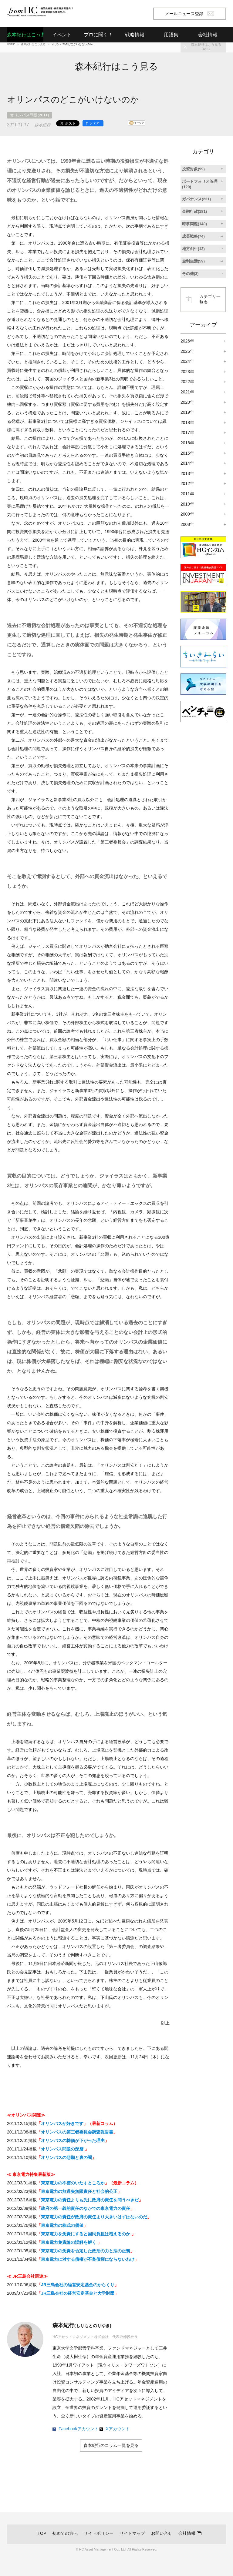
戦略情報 (134, 34)
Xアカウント (118, 2428)
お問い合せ (161, 2533)
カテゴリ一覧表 (210, 299)
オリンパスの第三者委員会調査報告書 (77, 2132)
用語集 (171, 34)
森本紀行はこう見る (25, 34)
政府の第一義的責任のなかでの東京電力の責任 (85, 2208)
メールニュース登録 (189, 13)
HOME (11, 44)
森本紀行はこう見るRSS (206, 47)
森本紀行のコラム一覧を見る (111, 2445)
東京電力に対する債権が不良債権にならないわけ (87, 2259)
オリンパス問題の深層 (63, 2149)
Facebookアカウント (78, 2428)
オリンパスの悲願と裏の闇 (66, 2157)
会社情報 (186, 2533)
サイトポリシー (98, 2533)
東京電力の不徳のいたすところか (73, 2182)
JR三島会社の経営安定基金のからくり (77, 2284)
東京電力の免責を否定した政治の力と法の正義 (85, 2250)
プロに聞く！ (98, 34)
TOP (42, 2533)
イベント (62, 34)
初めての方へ (65, 2533)
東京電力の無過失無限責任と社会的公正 (79, 2191)
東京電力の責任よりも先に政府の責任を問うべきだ (90, 2199)
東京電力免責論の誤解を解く (69, 2242)
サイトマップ (132, 2533)
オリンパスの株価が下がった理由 (73, 2140)
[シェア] (93, 123)
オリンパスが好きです (62, 2123)
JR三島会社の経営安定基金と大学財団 (77, 2293)
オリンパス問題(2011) (29, 115)
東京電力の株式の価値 (62, 2225)
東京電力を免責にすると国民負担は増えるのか (86, 2233)
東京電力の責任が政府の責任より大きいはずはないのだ (94, 2216)
